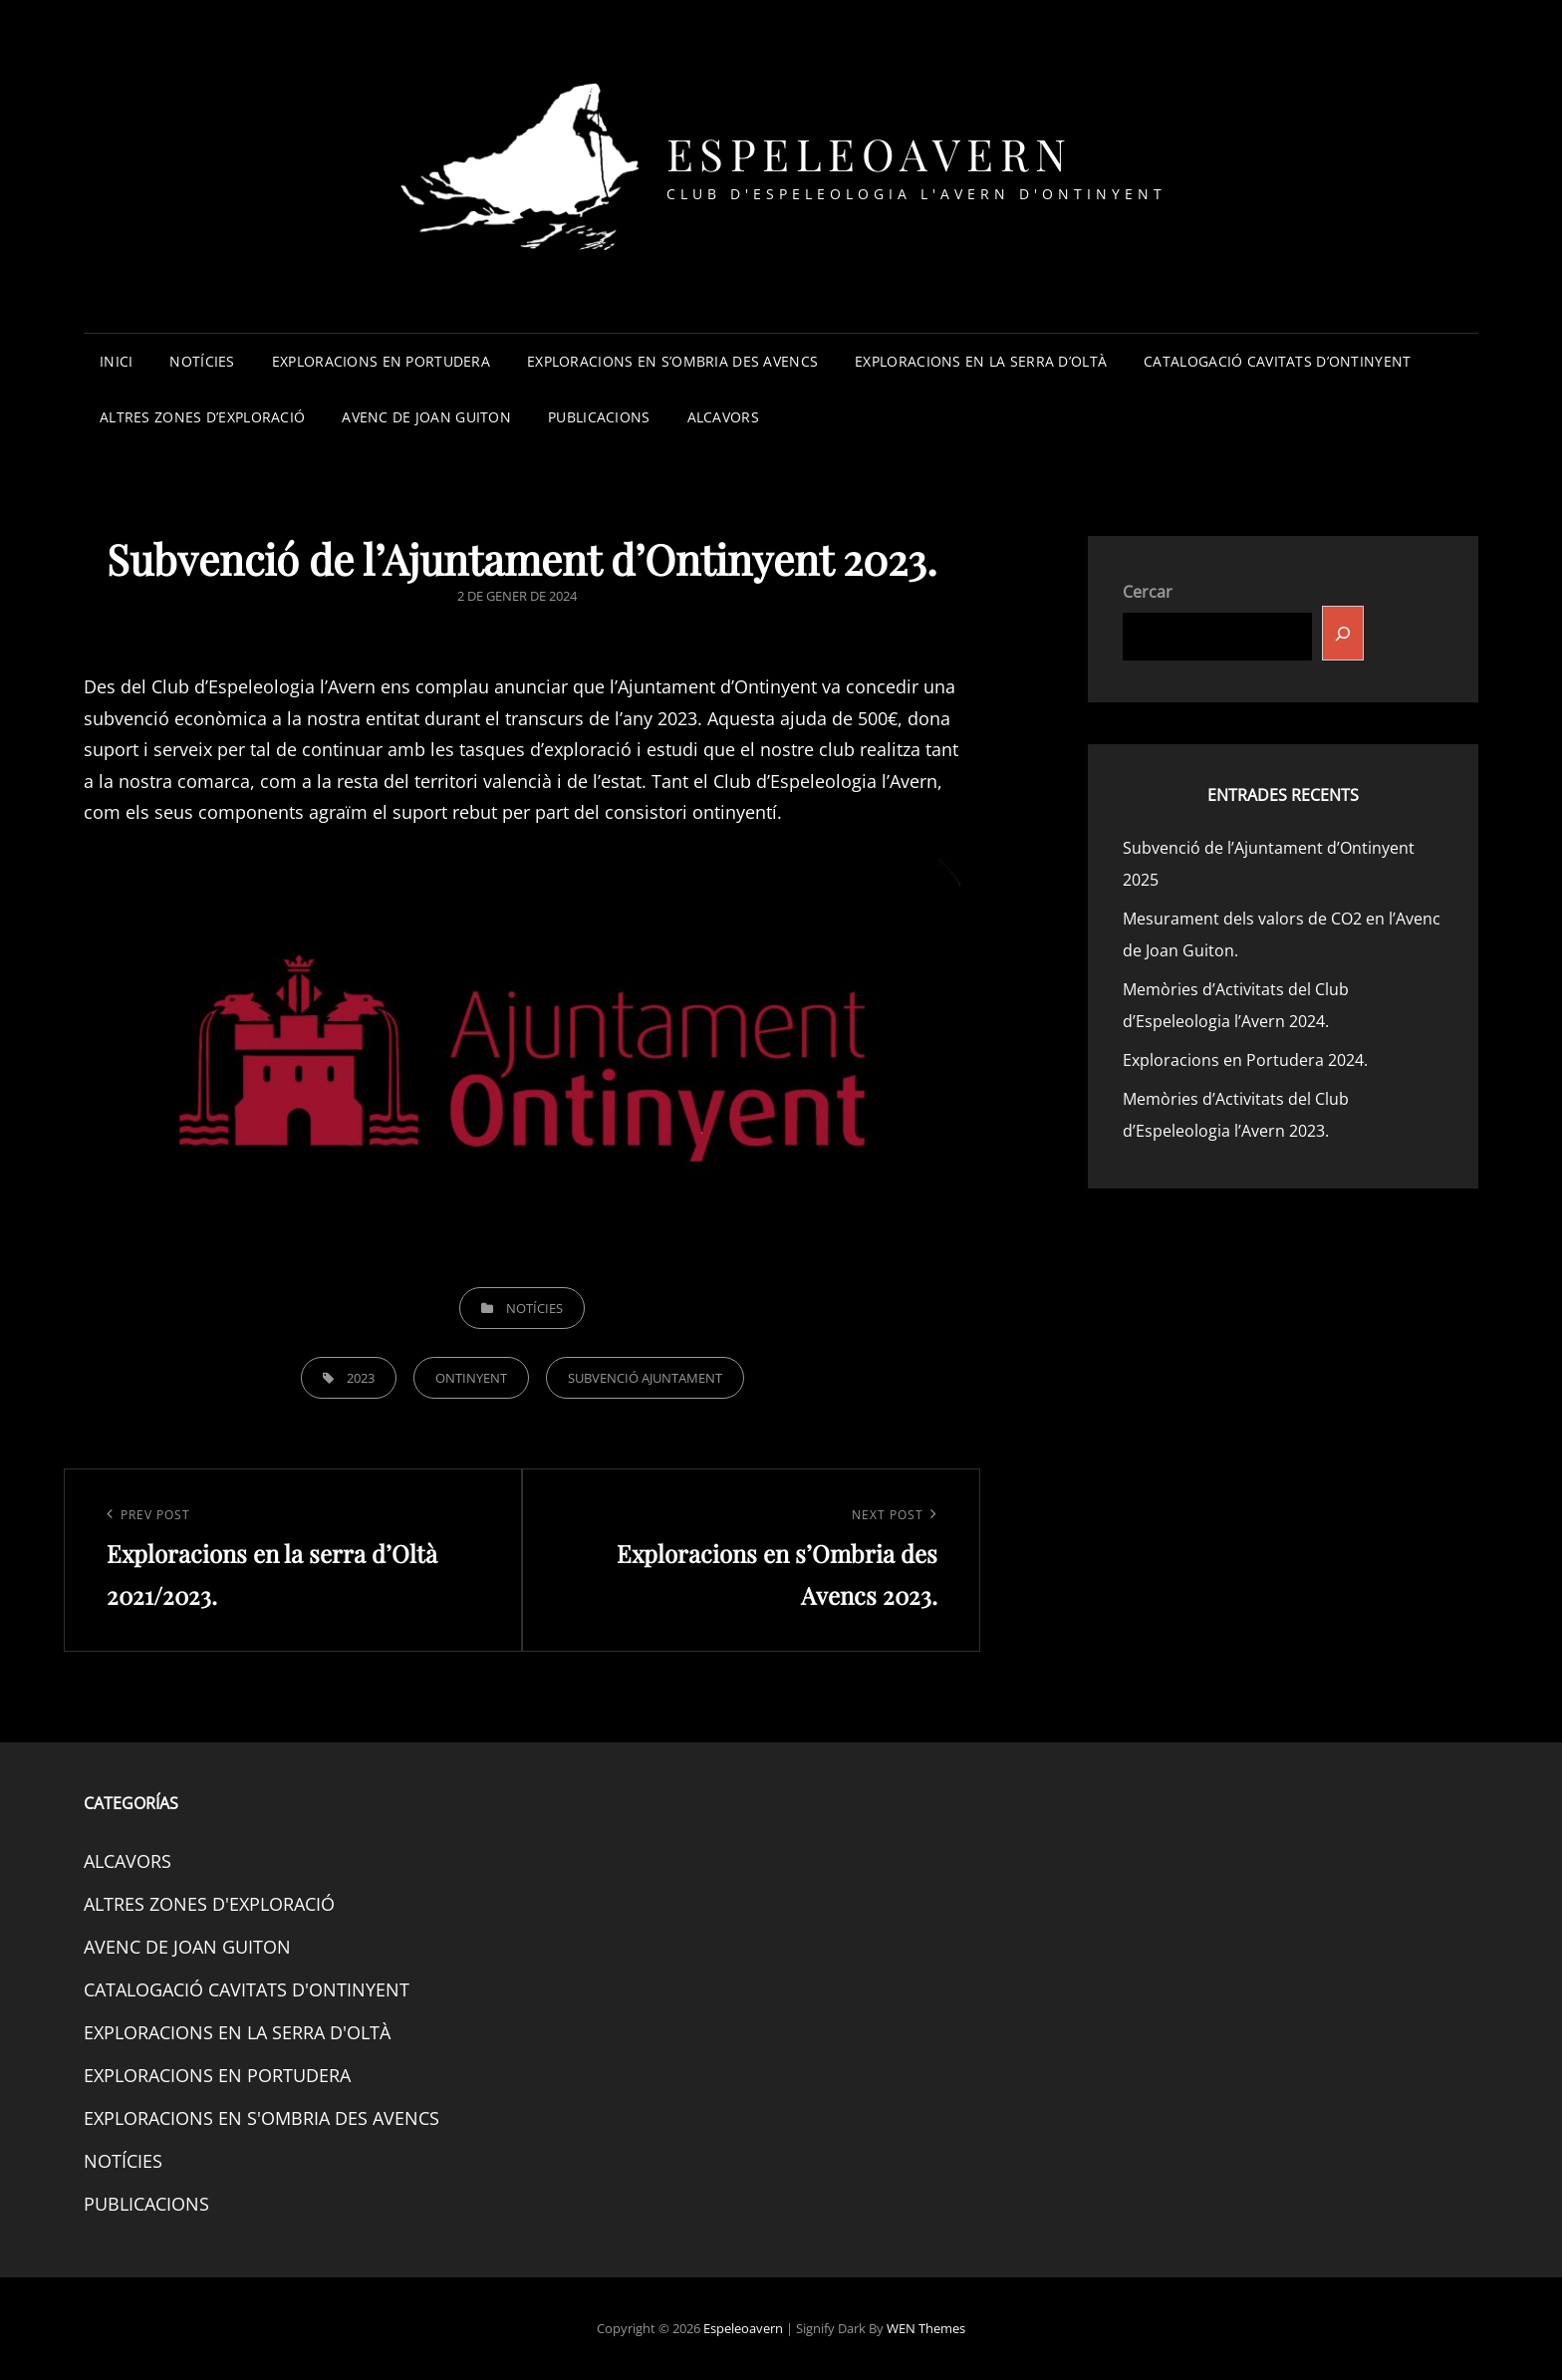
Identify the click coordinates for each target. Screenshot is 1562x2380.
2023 (361, 1378)
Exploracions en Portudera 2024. (1245, 1060)
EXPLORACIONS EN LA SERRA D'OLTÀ (237, 2032)
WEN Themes (926, 2328)
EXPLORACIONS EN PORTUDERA (381, 361)
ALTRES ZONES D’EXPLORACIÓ (202, 416)
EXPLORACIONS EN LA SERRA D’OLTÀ (981, 361)
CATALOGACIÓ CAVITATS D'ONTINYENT (246, 1989)
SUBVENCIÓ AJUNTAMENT (645, 1378)
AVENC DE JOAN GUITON (426, 416)
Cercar (1147, 592)
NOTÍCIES (201, 361)
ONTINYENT (471, 1378)
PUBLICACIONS (599, 416)
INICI (116, 361)
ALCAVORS (723, 416)
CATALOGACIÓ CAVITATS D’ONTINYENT (1277, 361)
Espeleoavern (869, 153)
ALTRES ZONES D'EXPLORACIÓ (209, 1904)
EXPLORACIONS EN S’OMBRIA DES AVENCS (672, 361)
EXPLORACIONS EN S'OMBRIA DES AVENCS (261, 2118)
